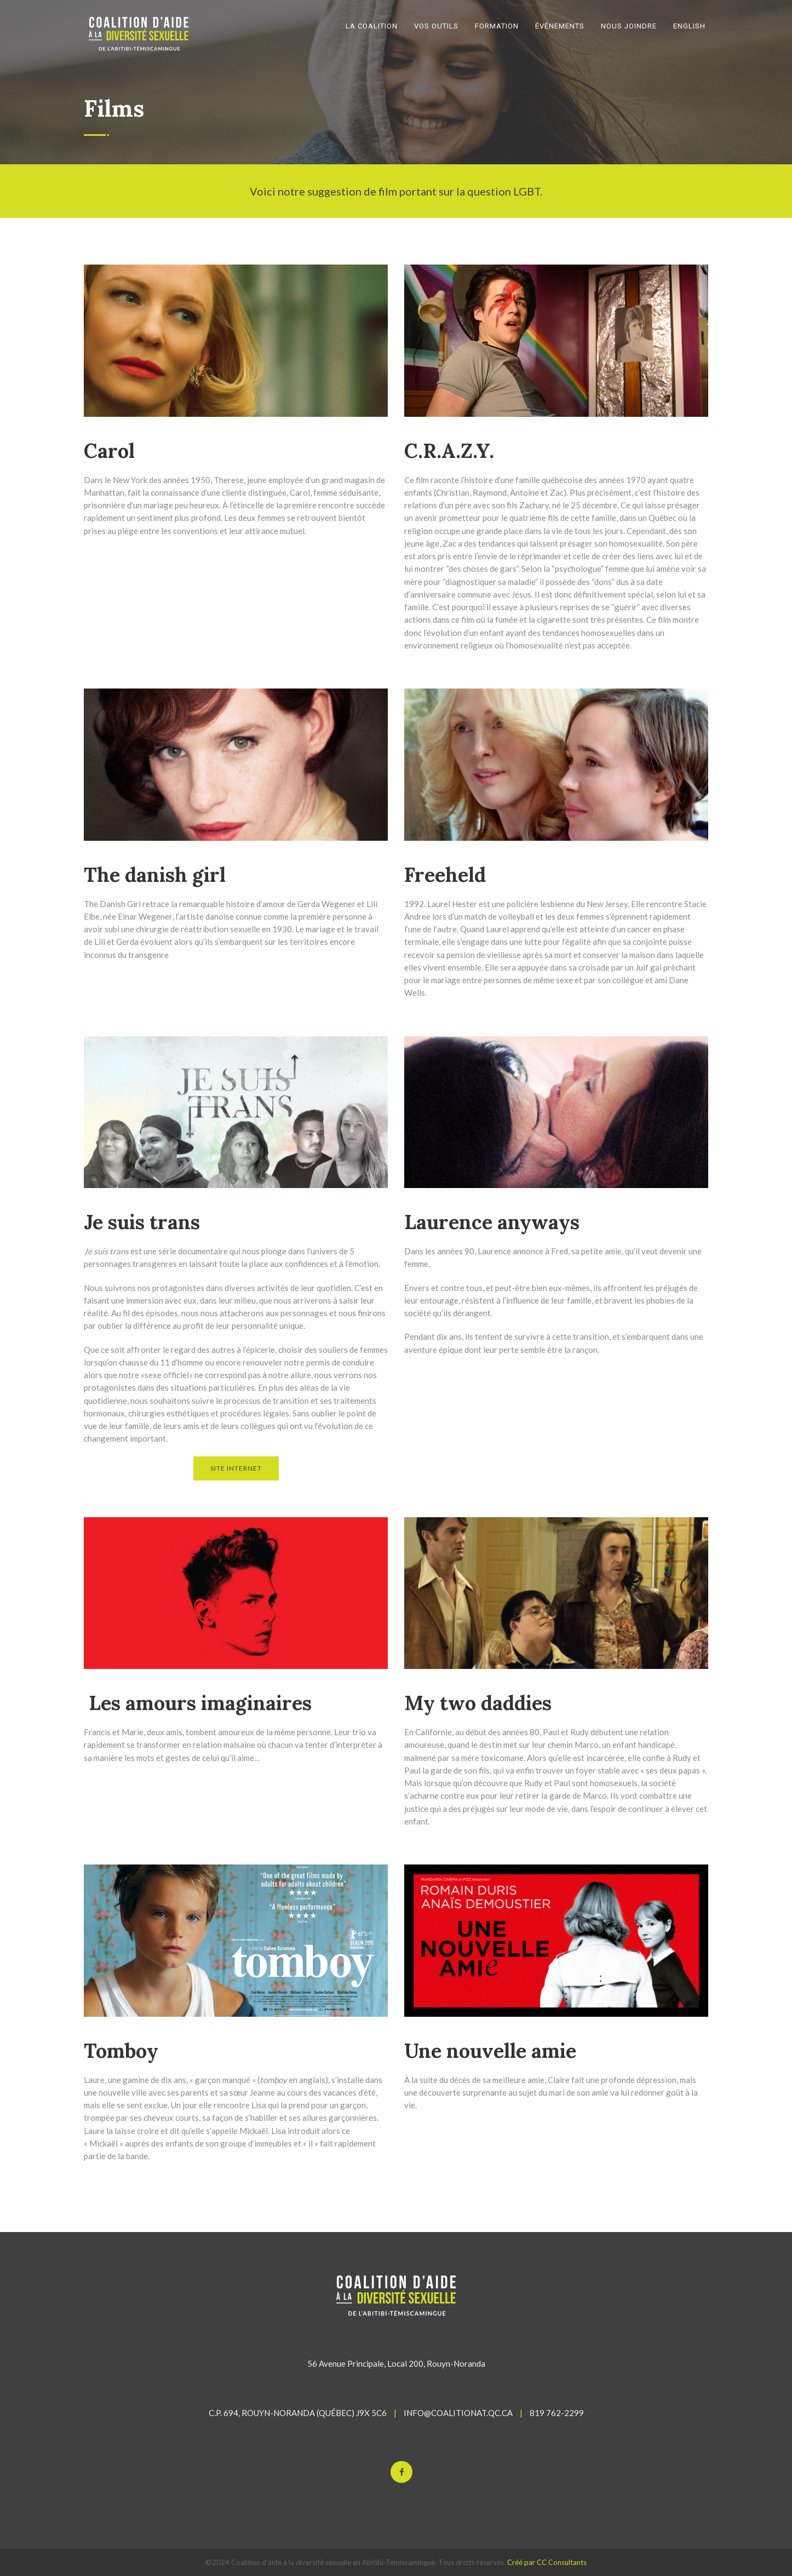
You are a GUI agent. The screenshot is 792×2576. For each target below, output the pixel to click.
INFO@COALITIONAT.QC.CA (458, 2413)
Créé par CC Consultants (547, 2562)
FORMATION (497, 26)
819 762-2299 (557, 2413)
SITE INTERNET (236, 1468)
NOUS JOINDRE (629, 26)
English (689, 26)
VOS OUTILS (436, 26)
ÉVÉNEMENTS (559, 26)
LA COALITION (372, 26)
